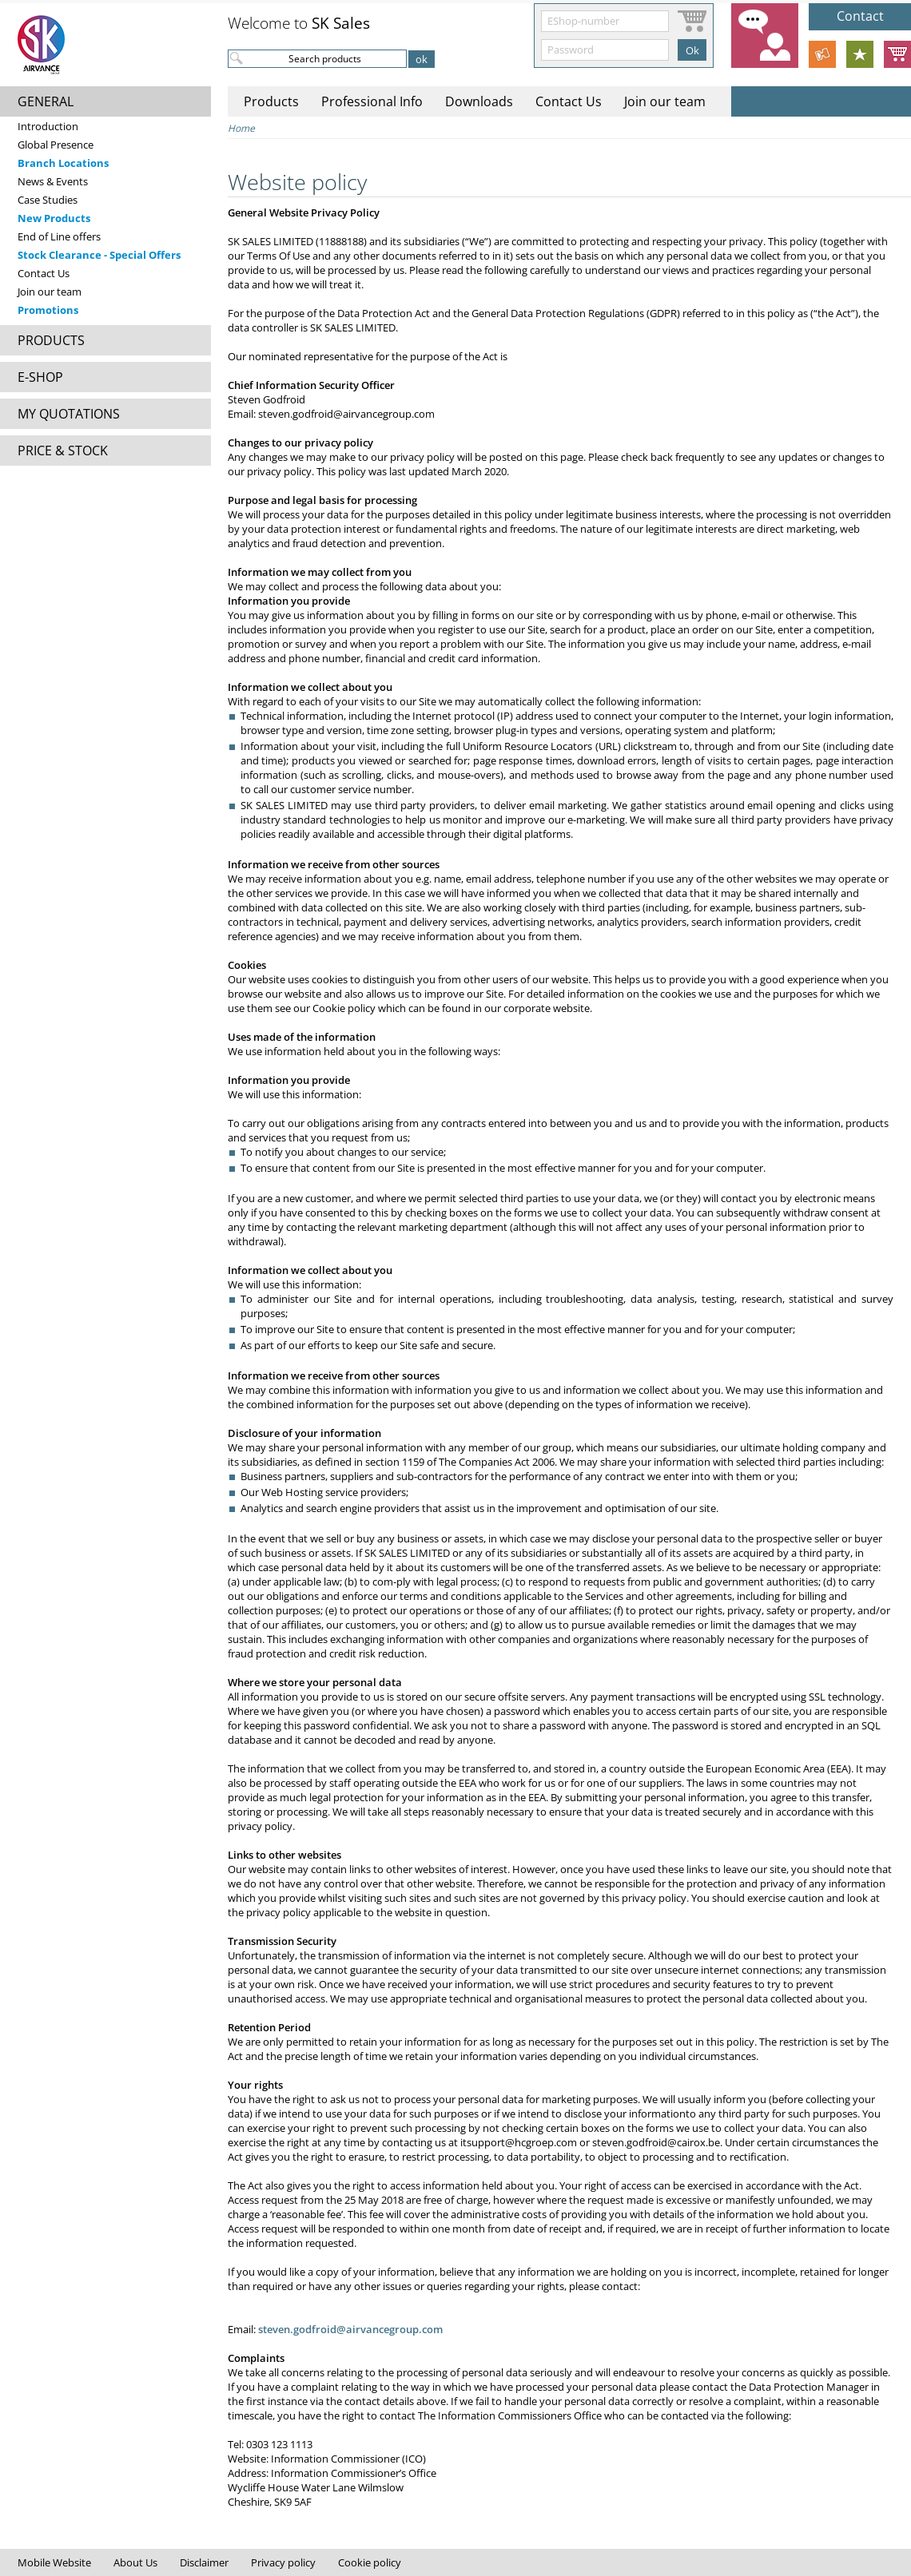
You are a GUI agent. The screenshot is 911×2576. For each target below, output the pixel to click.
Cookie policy (369, 2562)
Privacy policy (283, 2562)
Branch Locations (63, 163)
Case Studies (48, 200)
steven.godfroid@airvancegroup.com (350, 2329)
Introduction (48, 126)
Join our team (50, 291)
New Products (54, 218)
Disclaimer (204, 2562)
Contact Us (44, 273)
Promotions (48, 310)
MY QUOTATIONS (69, 414)
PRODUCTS (51, 340)
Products (271, 101)
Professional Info (372, 101)
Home (241, 128)
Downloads (479, 101)
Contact (860, 16)
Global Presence (55, 144)
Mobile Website (54, 2562)
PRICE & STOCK (63, 450)
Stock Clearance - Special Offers (99, 255)
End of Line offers (59, 236)
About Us (135, 2562)
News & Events (53, 181)
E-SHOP (40, 377)
